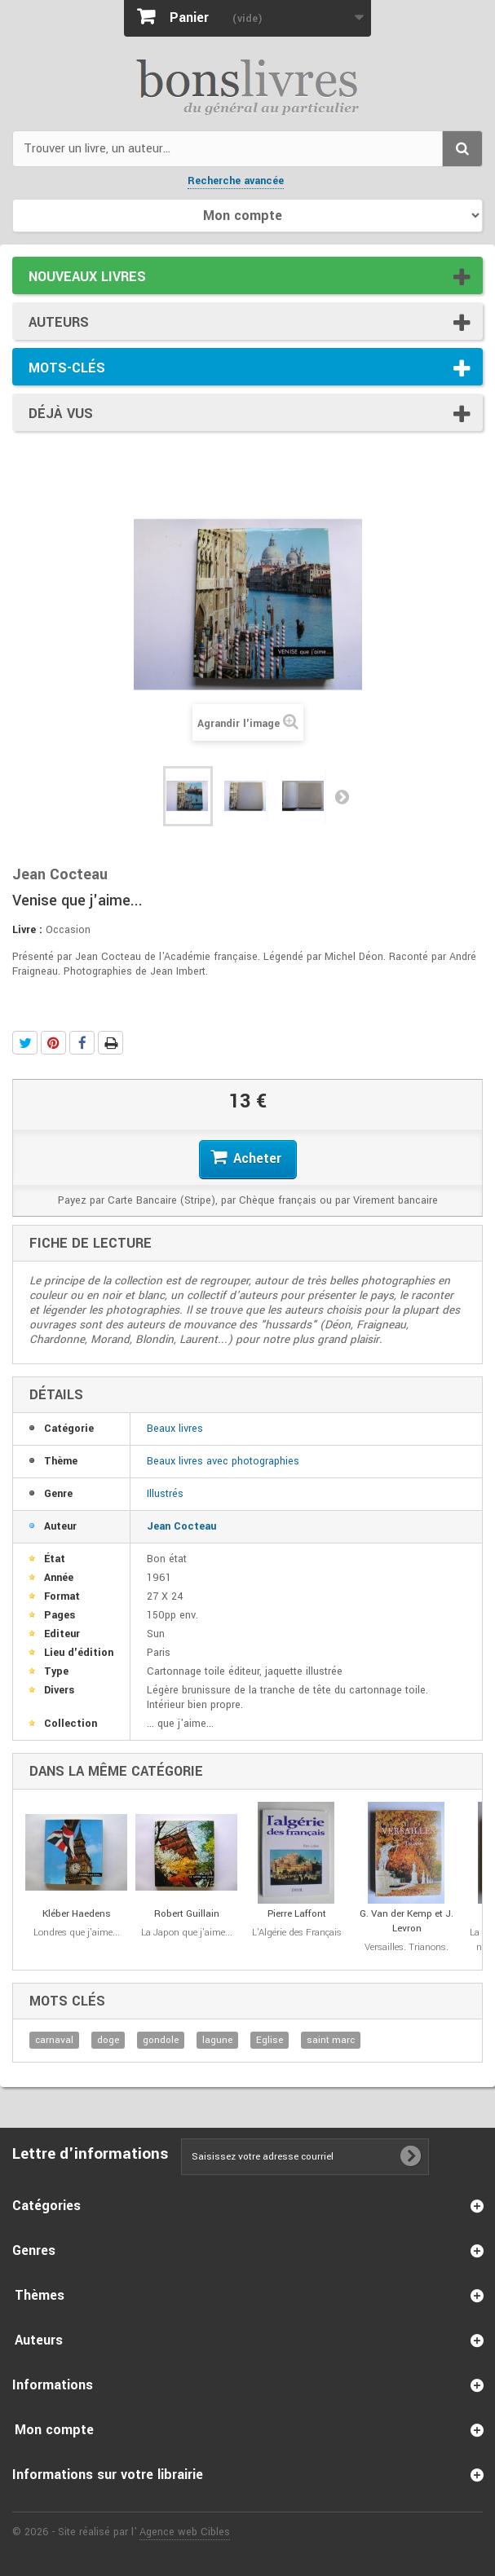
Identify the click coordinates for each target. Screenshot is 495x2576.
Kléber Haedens (76, 1914)
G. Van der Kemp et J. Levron (406, 1921)
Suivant (342, 796)
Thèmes (39, 2295)
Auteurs (59, 322)
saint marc (331, 2040)
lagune (217, 2040)
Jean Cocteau (181, 1526)
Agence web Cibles (184, 2532)
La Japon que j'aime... (186, 1933)
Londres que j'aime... (76, 1933)
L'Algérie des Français (297, 1933)
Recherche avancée (236, 181)
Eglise (269, 2040)
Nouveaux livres (87, 276)
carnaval (54, 2040)
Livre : (27, 930)
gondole (161, 2040)
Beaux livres (175, 1428)
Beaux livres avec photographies (223, 1461)
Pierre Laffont (296, 1914)
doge (108, 2040)
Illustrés (165, 1493)
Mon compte (54, 2429)
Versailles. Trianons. (407, 1947)
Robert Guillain (186, 1914)
